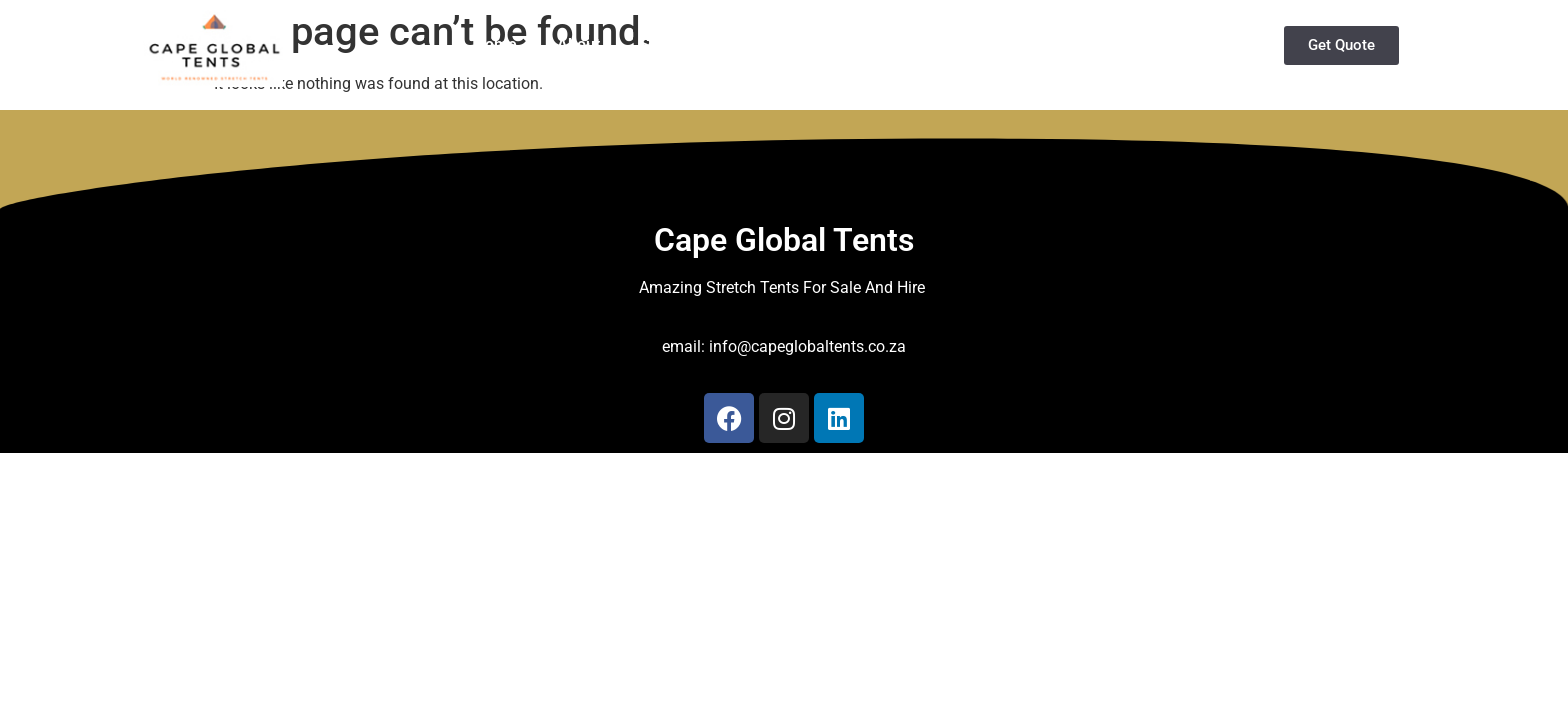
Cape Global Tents (784, 240)
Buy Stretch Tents (873, 44)
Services (1018, 45)
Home (495, 44)
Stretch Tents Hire (705, 44)
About (578, 44)
